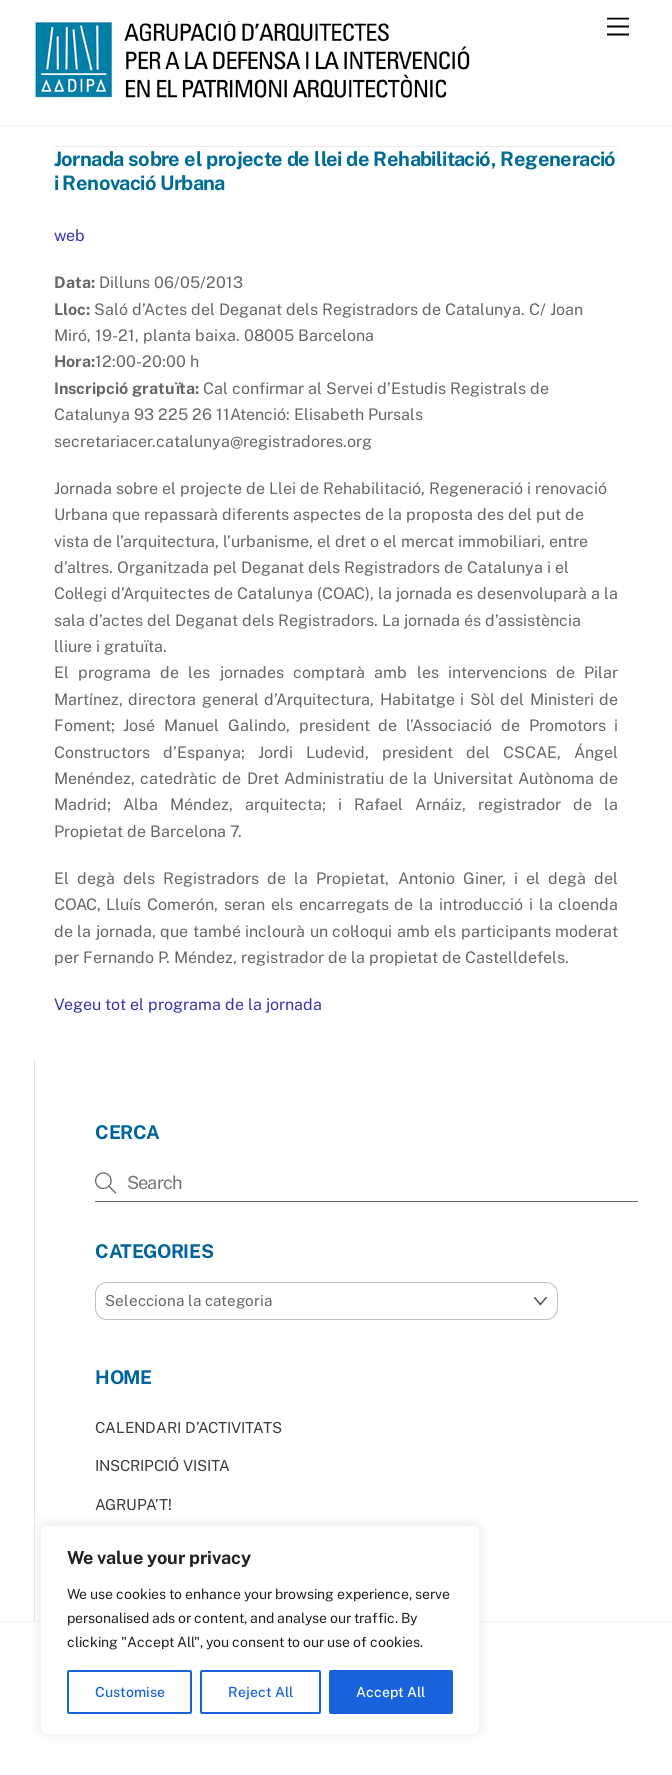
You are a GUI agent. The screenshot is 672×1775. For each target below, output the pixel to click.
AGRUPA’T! (133, 1504)
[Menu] (618, 27)
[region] (260, 1630)
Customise (130, 1692)
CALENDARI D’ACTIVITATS (188, 1427)
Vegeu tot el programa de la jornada (188, 1004)
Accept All (390, 1692)
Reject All (260, 1692)
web (69, 235)
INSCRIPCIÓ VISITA (162, 1465)
